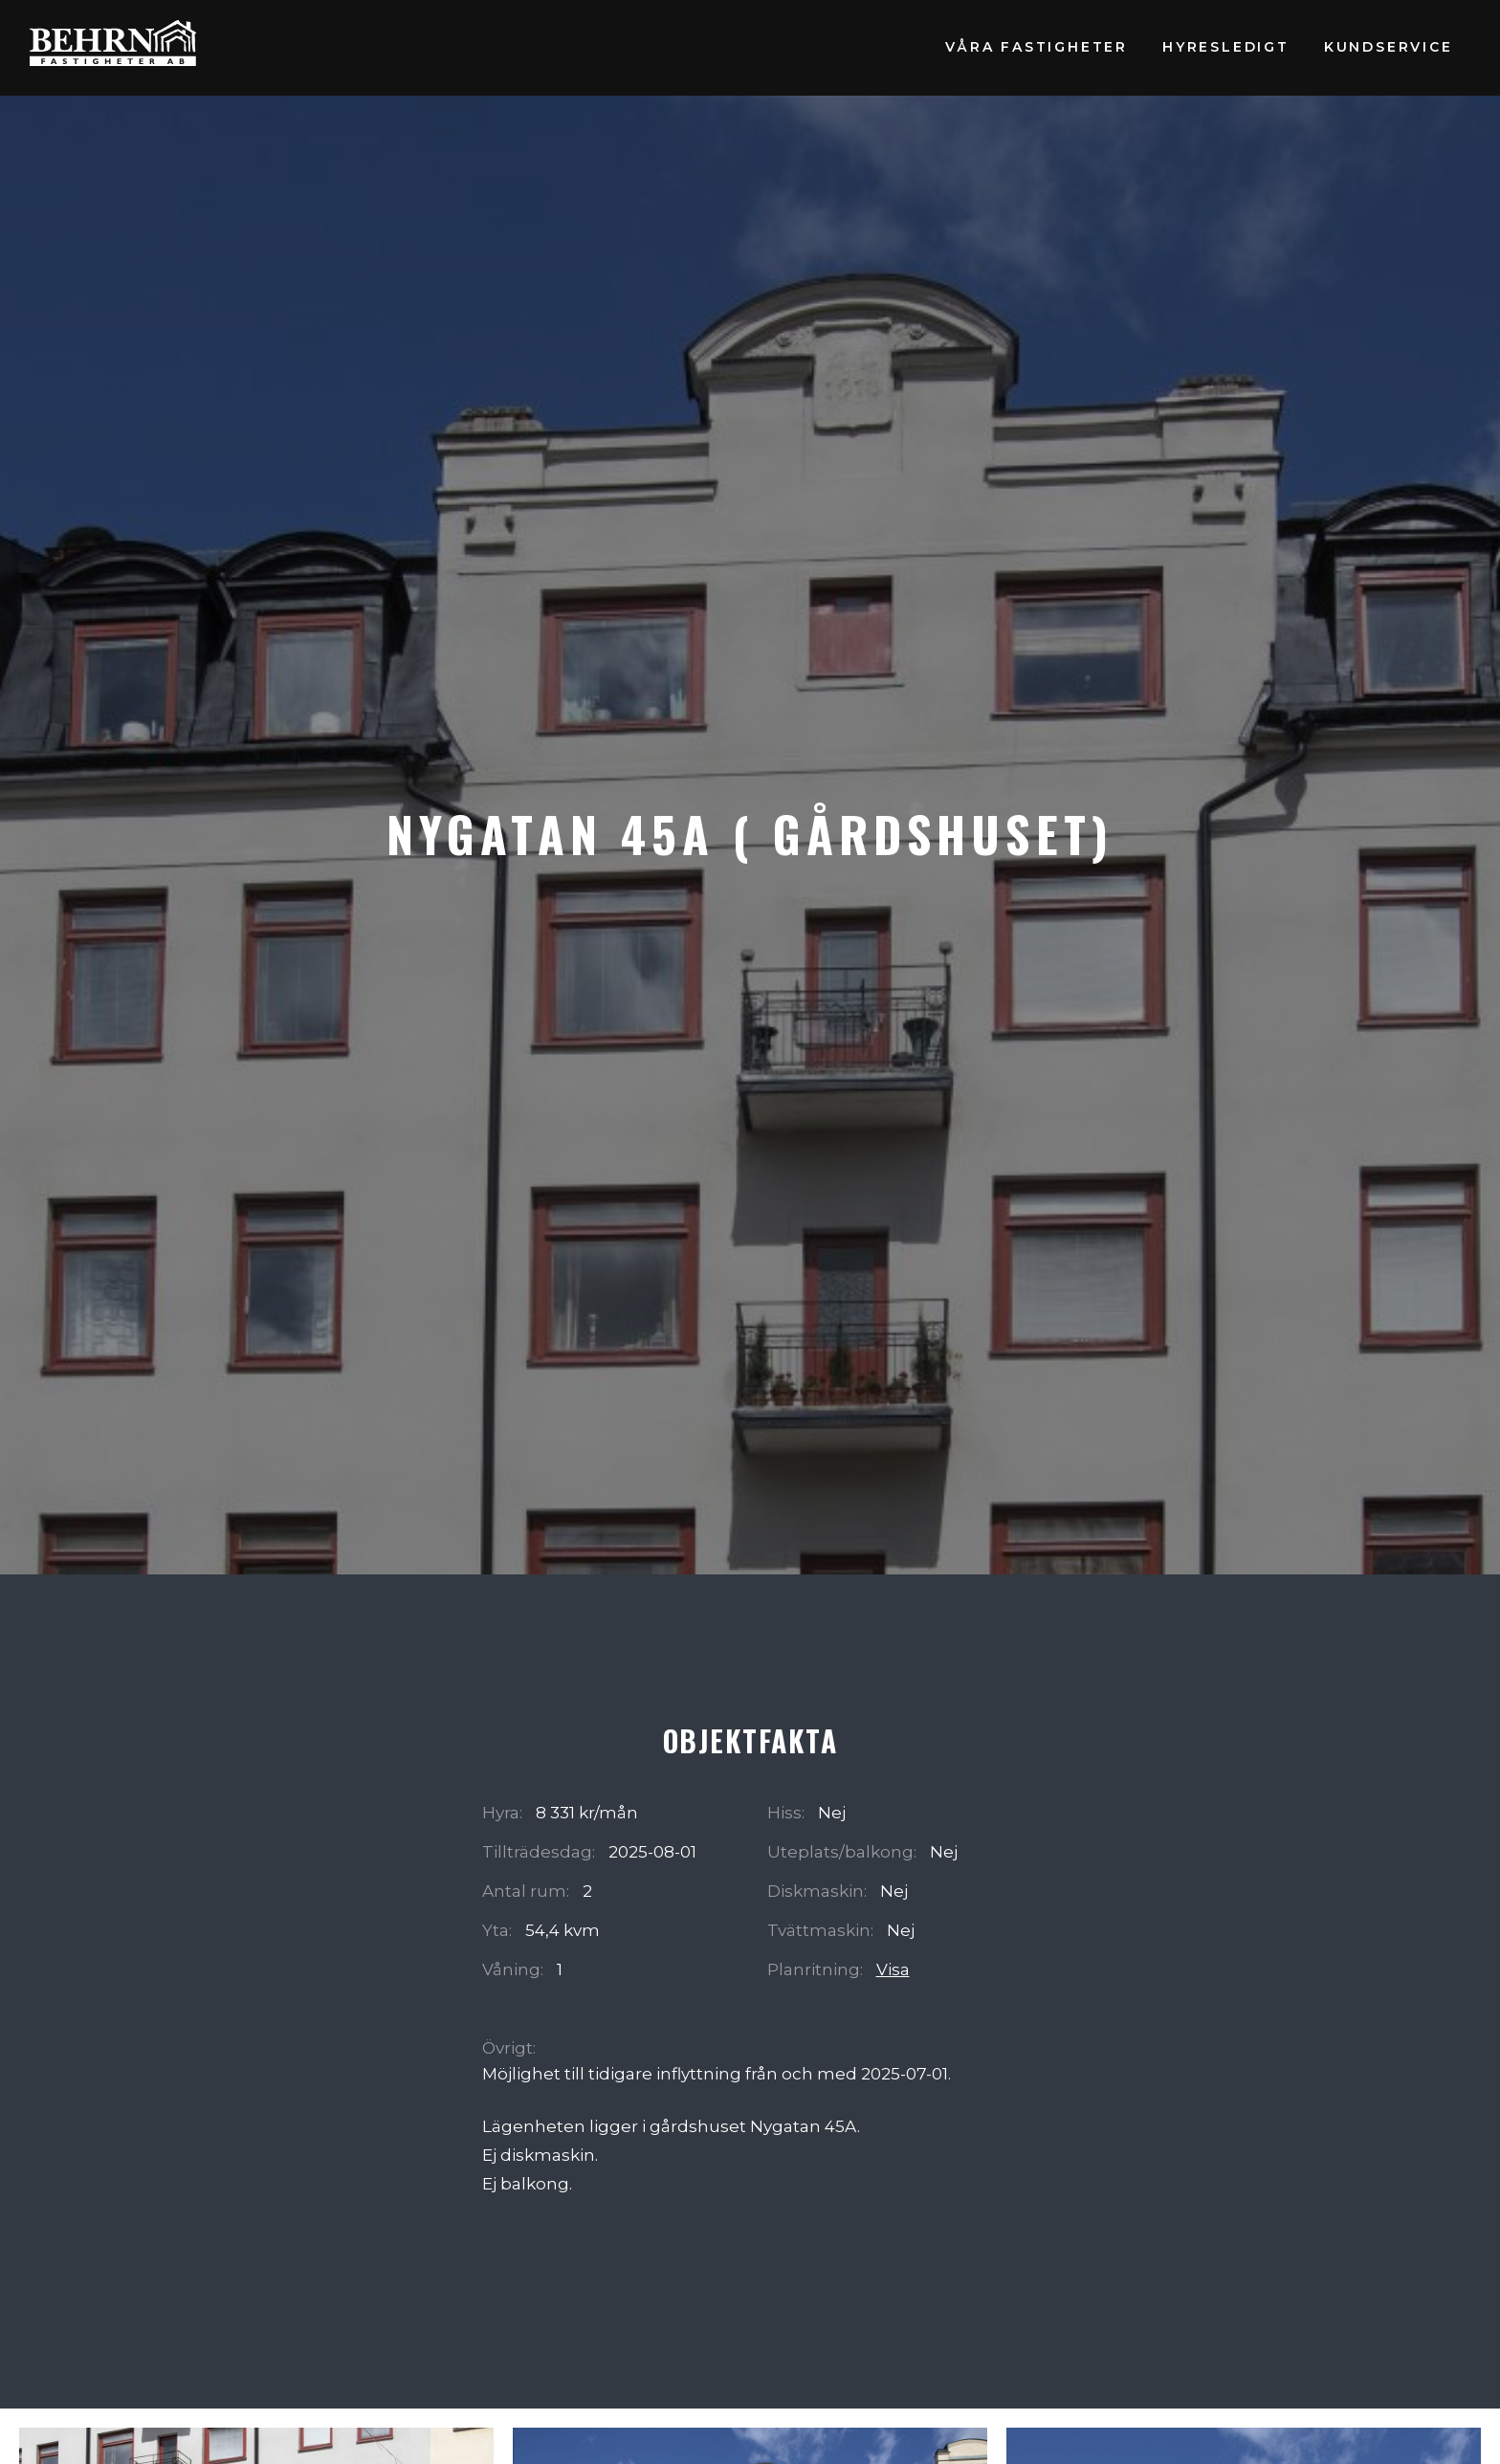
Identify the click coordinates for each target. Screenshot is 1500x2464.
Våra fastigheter (1036, 46)
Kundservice (1388, 46)
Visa (893, 1969)
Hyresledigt (1226, 46)
